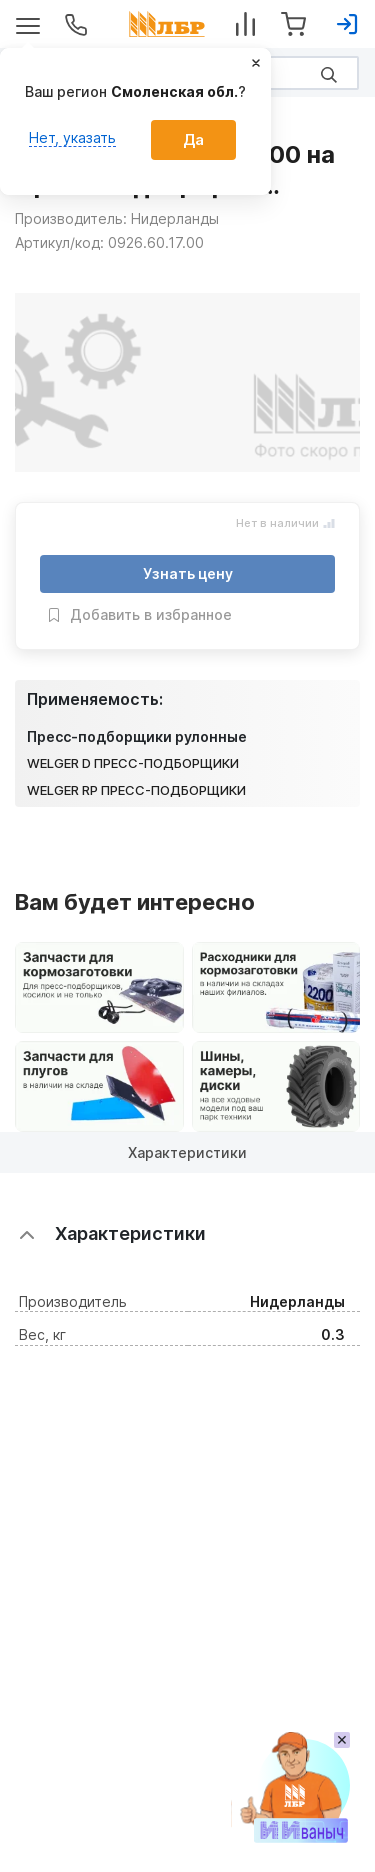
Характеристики (187, 1152)
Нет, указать (72, 137)
